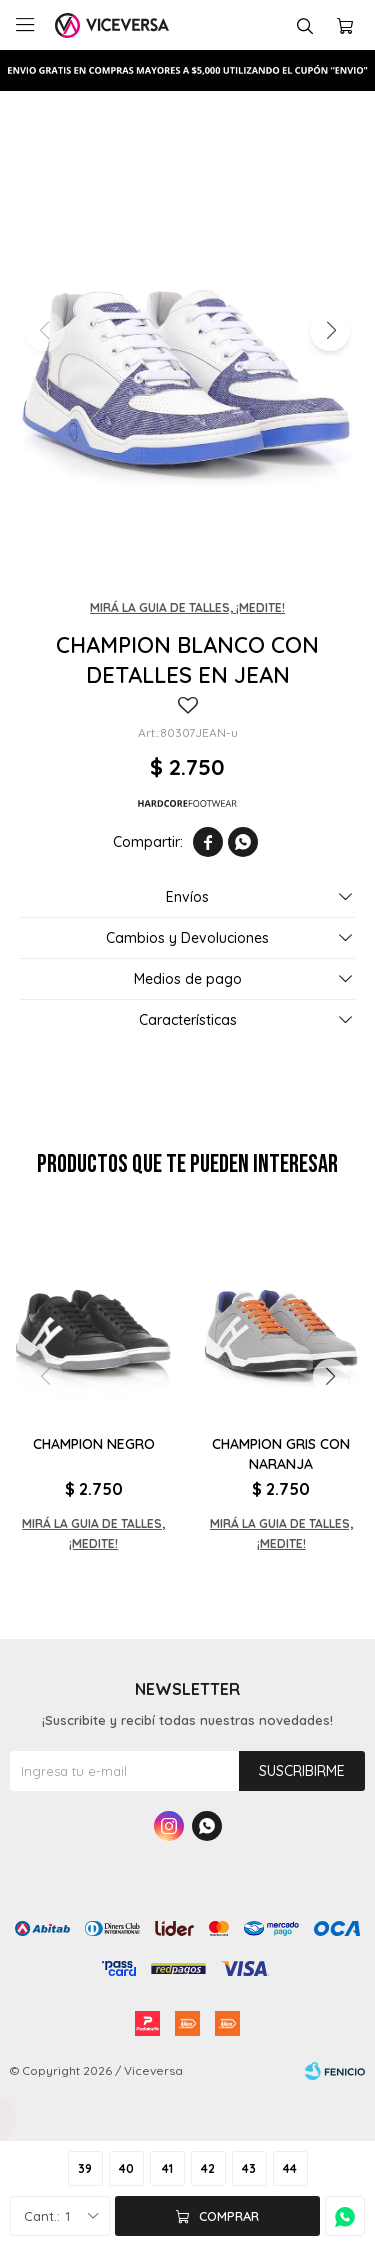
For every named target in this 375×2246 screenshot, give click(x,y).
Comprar (229, 2216)
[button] (330, 331)
